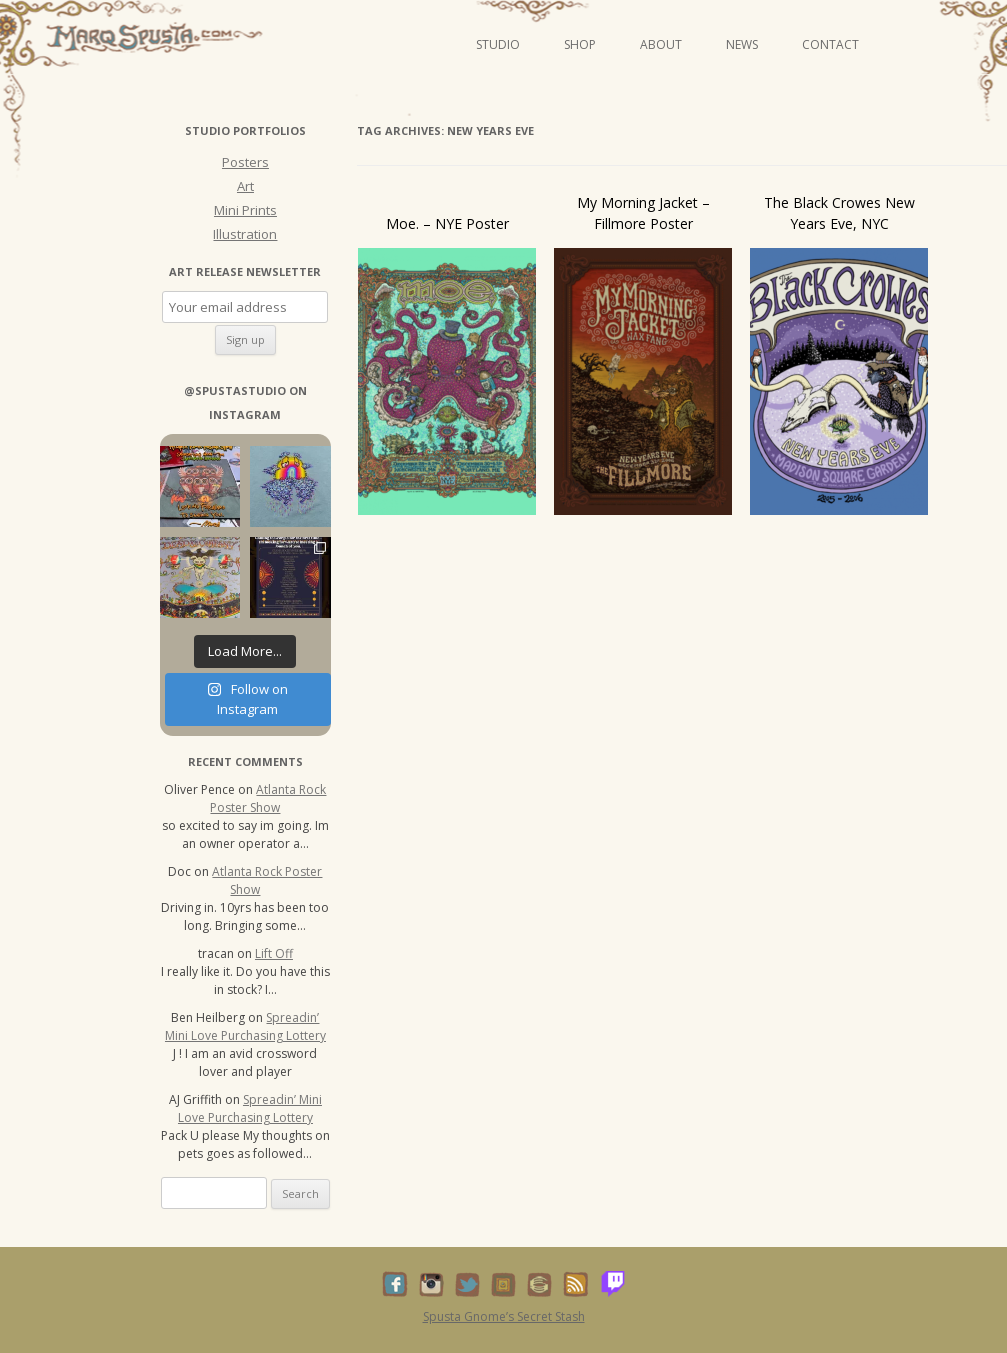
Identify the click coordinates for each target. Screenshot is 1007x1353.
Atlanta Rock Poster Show (268, 798)
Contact (830, 44)
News (742, 44)
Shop (580, 44)
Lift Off (274, 953)
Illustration (245, 234)
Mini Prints (245, 210)
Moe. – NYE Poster (447, 223)
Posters (245, 162)
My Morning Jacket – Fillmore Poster (643, 213)
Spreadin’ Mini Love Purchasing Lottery (245, 1026)
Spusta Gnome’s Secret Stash (504, 1316)
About (661, 44)
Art (245, 186)
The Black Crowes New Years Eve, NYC (839, 213)
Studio (498, 44)
